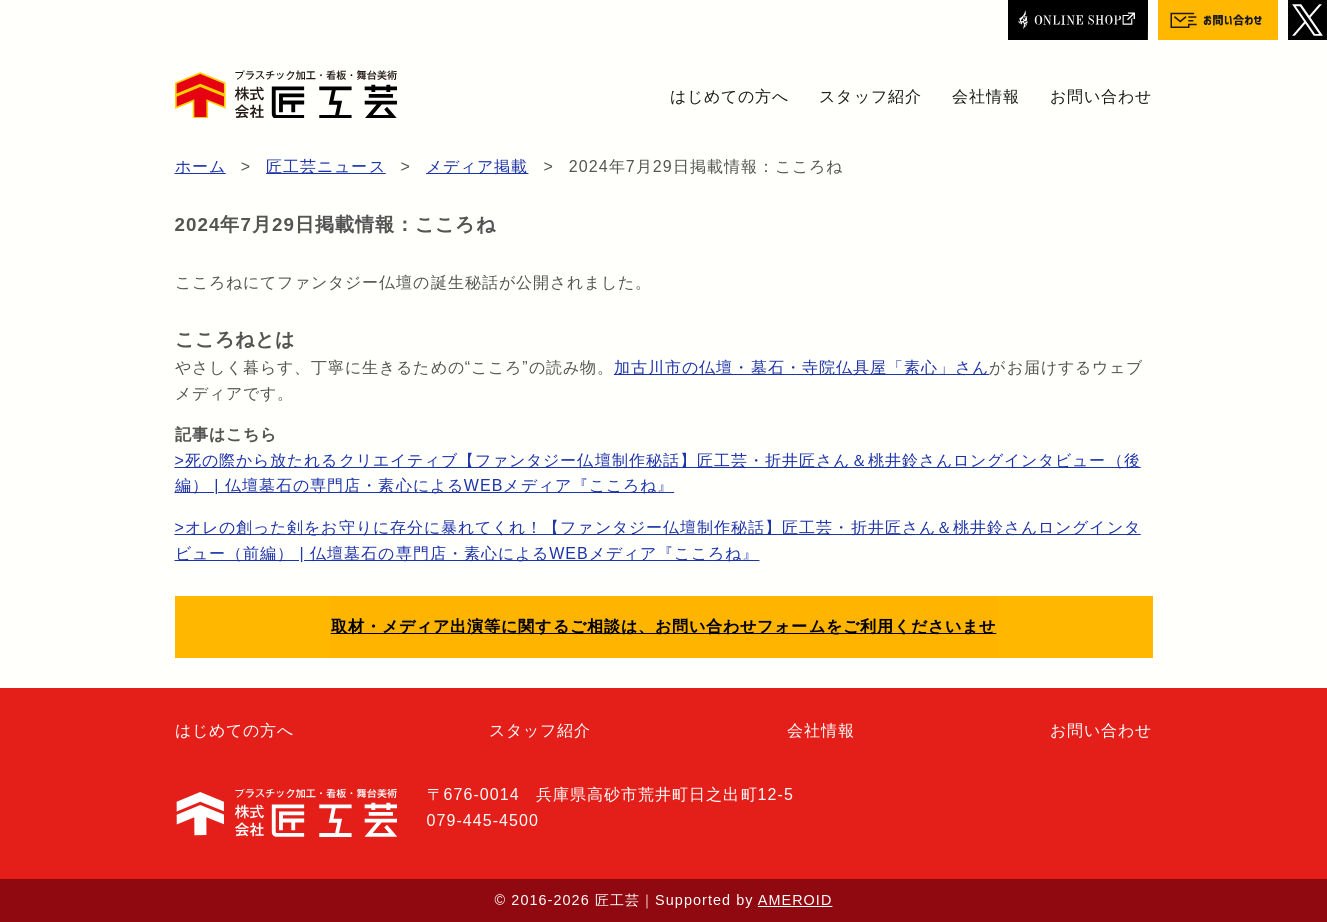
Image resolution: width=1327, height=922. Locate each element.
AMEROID (795, 900)
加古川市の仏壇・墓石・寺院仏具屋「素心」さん (801, 367)
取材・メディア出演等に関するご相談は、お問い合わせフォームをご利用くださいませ (664, 626)
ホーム (200, 166)
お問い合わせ (1101, 96)
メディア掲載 (477, 166)
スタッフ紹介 (870, 96)
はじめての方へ (729, 96)
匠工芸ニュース (325, 166)
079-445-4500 (483, 820)
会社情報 (986, 96)
